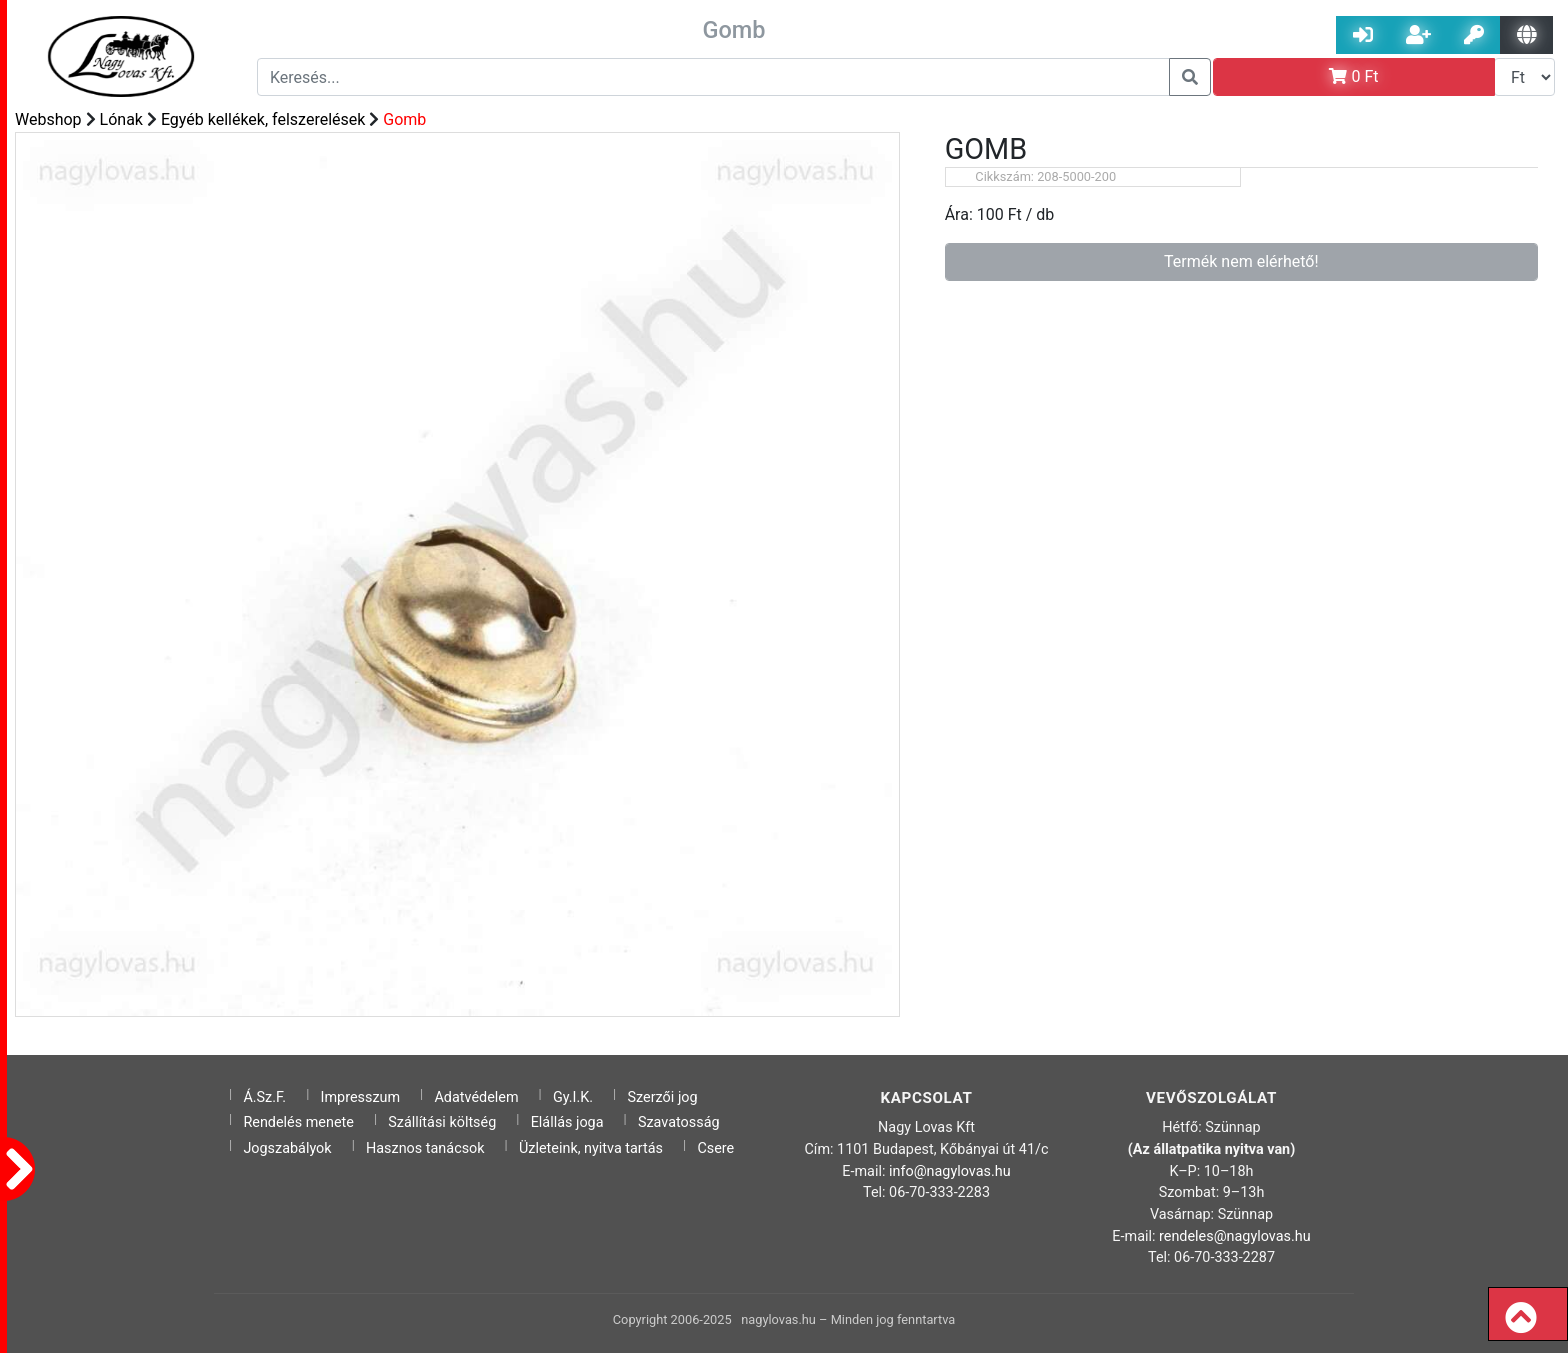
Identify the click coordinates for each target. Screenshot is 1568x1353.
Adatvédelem (476, 1097)
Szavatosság (679, 1122)
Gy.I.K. (573, 1097)
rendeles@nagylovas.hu (1235, 1236)
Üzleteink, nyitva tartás (591, 1148)
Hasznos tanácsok (425, 1148)
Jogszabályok (287, 1148)
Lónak (121, 119)
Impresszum (361, 1097)
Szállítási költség (442, 1122)
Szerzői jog (663, 1097)
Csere (715, 1148)
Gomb (404, 119)
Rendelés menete (298, 1122)
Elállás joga (567, 1122)
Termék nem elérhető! (1241, 261)
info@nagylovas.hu (950, 1171)
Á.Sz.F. (264, 1097)
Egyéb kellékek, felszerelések (263, 119)
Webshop (48, 119)
